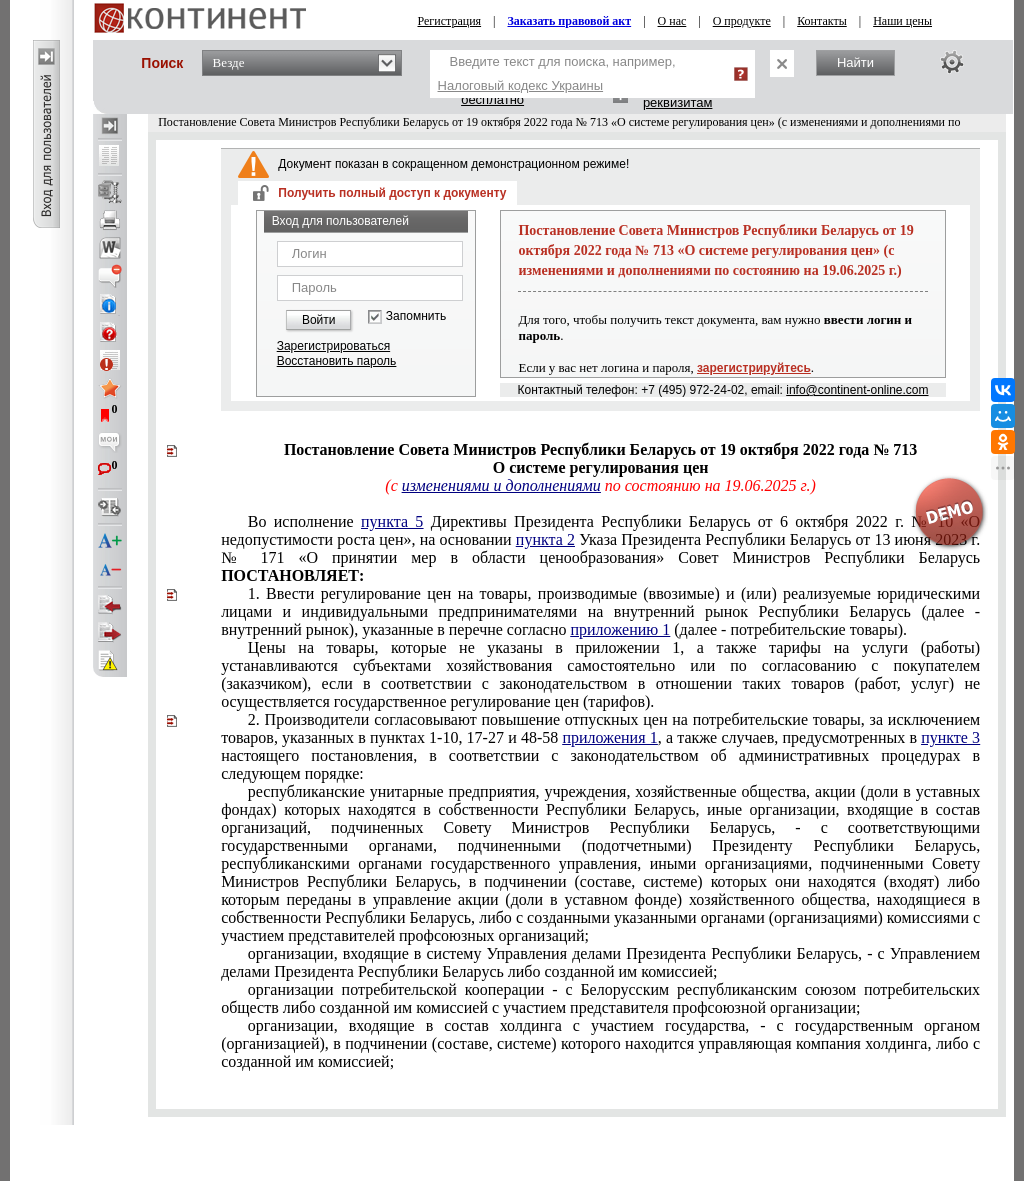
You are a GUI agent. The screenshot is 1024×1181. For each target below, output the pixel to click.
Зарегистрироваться (333, 346)
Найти (855, 62)
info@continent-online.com (857, 390)
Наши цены (902, 21)
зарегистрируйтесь (754, 368)
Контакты (822, 21)
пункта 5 (392, 521)
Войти (319, 320)
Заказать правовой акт (570, 21)
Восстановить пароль (337, 361)
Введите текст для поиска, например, (557, 73)
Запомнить (416, 316)
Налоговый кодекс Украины (521, 85)
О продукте (742, 21)
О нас (672, 21)
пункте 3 (950, 737)
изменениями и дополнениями (501, 485)
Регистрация (450, 21)
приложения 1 (609, 737)
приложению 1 (620, 629)
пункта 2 (545, 539)
